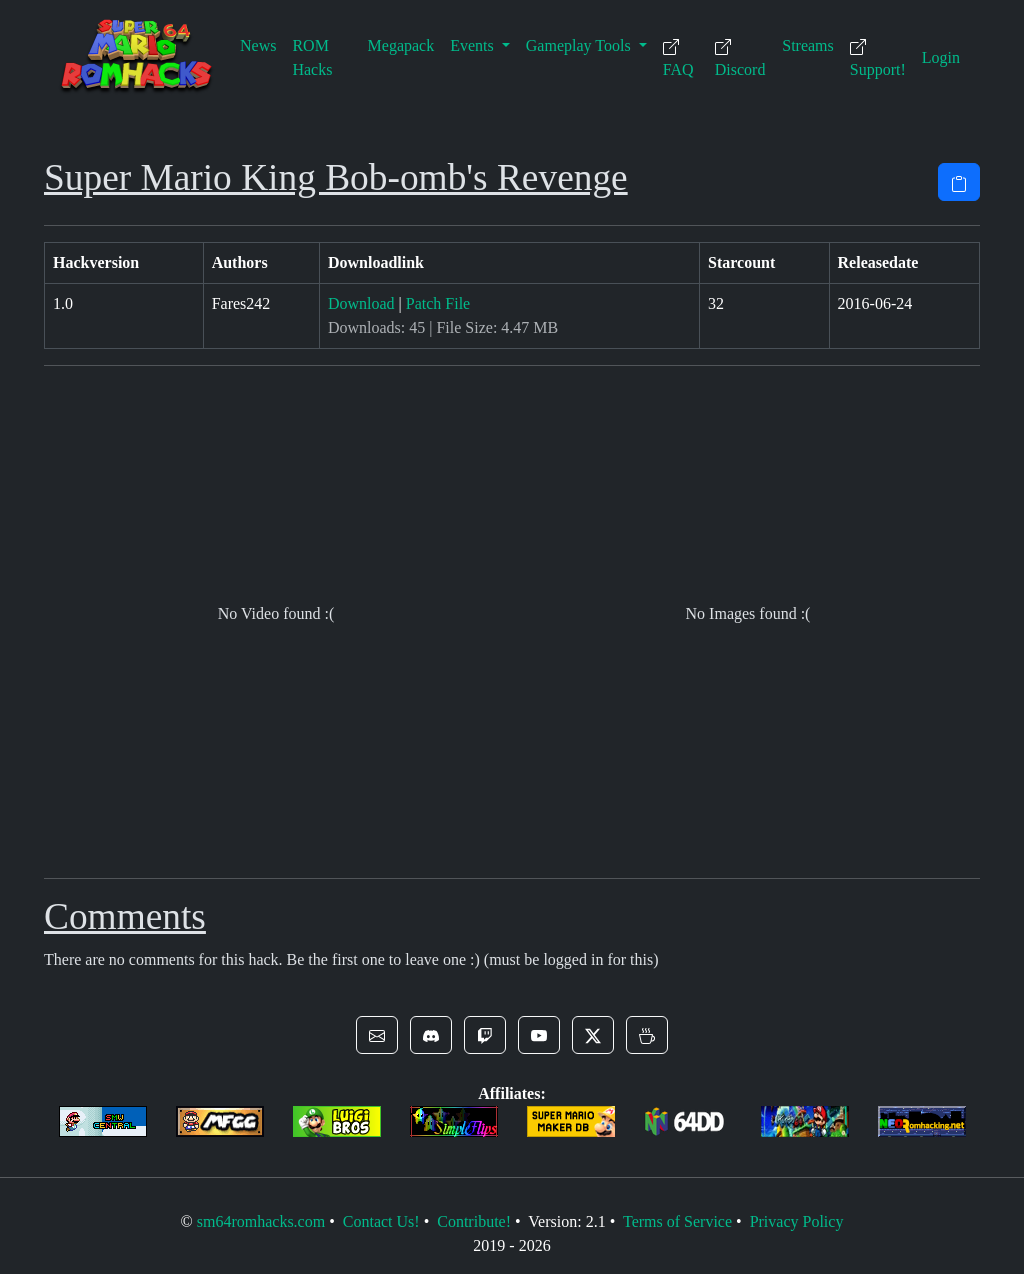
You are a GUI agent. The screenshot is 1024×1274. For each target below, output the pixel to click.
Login (941, 57)
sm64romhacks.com (261, 1221)
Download (361, 303)
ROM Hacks (312, 57)
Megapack (401, 45)
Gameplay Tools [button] (580, 45)
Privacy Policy (797, 1221)
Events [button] (474, 45)
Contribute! (474, 1221)
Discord (740, 58)
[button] (377, 1035)
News (258, 45)
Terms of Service (677, 1221)
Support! (878, 58)
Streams (808, 45)
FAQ (678, 58)
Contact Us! (381, 1221)
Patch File (438, 303)
